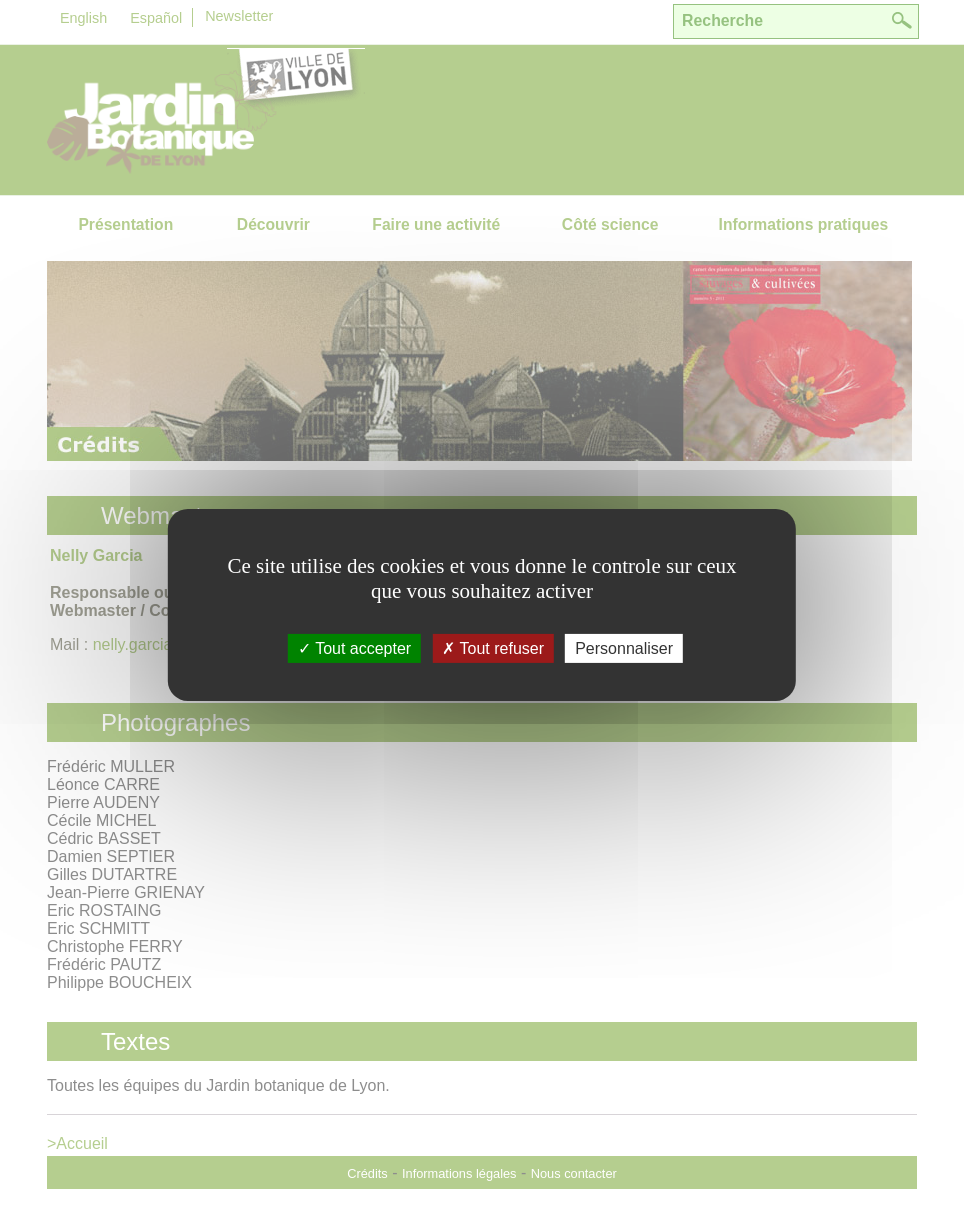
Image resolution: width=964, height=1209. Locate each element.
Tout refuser (493, 647)
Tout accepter (354, 647)
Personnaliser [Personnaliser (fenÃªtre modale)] (624, 647)
